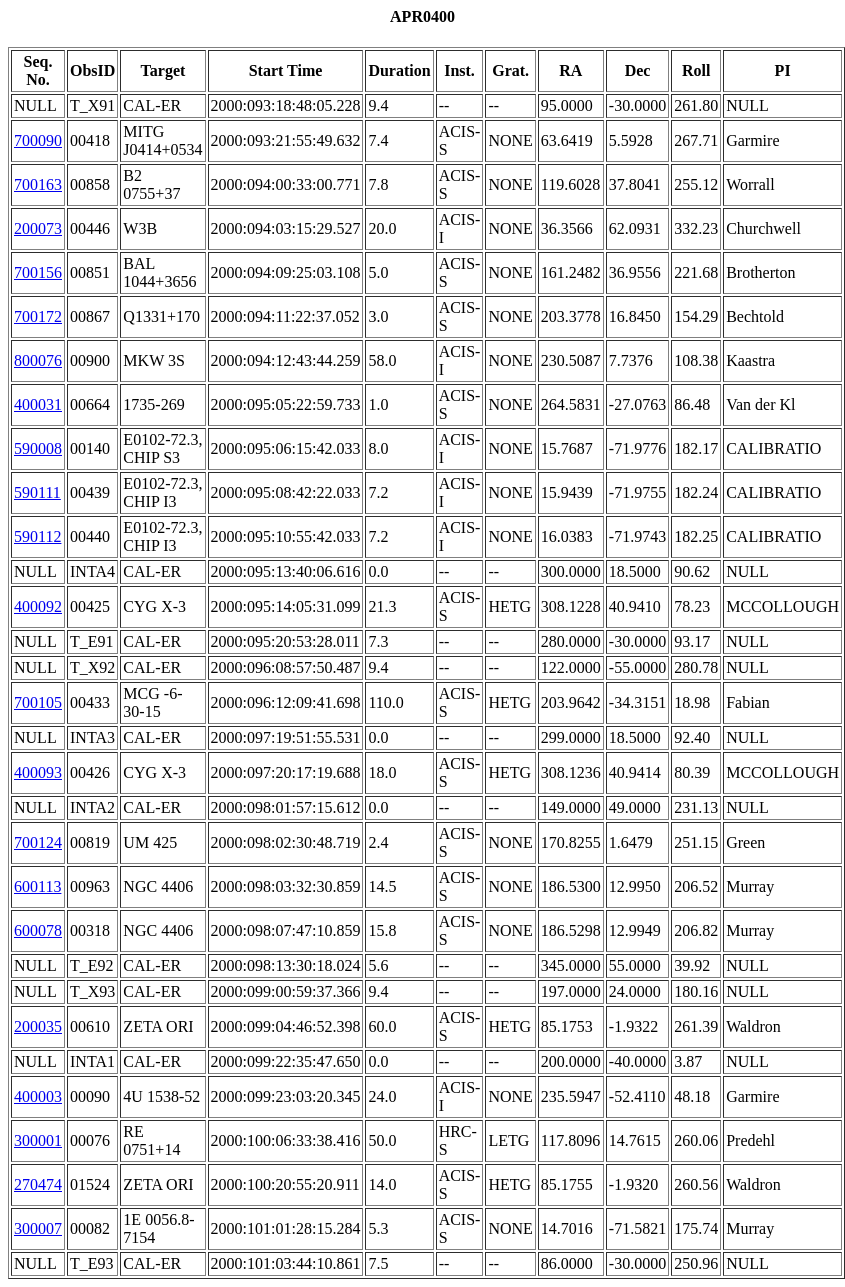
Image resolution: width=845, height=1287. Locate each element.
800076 (38, 360)
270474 (38, 1184)
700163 (38, 184)
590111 (37, 492)
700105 (38, 702)
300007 (38, 1228)
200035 (38, 1026)
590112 (37, 536)
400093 (38, 772)
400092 (38, 606)
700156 (38, 272)
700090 (38, 140)
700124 (38, 842)
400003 (38, 1096)
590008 (38, 448)
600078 (38, 930)
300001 (38, 1140)
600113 (37, 886)
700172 (38, 316)
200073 (38, 228)
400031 (38, 404)
